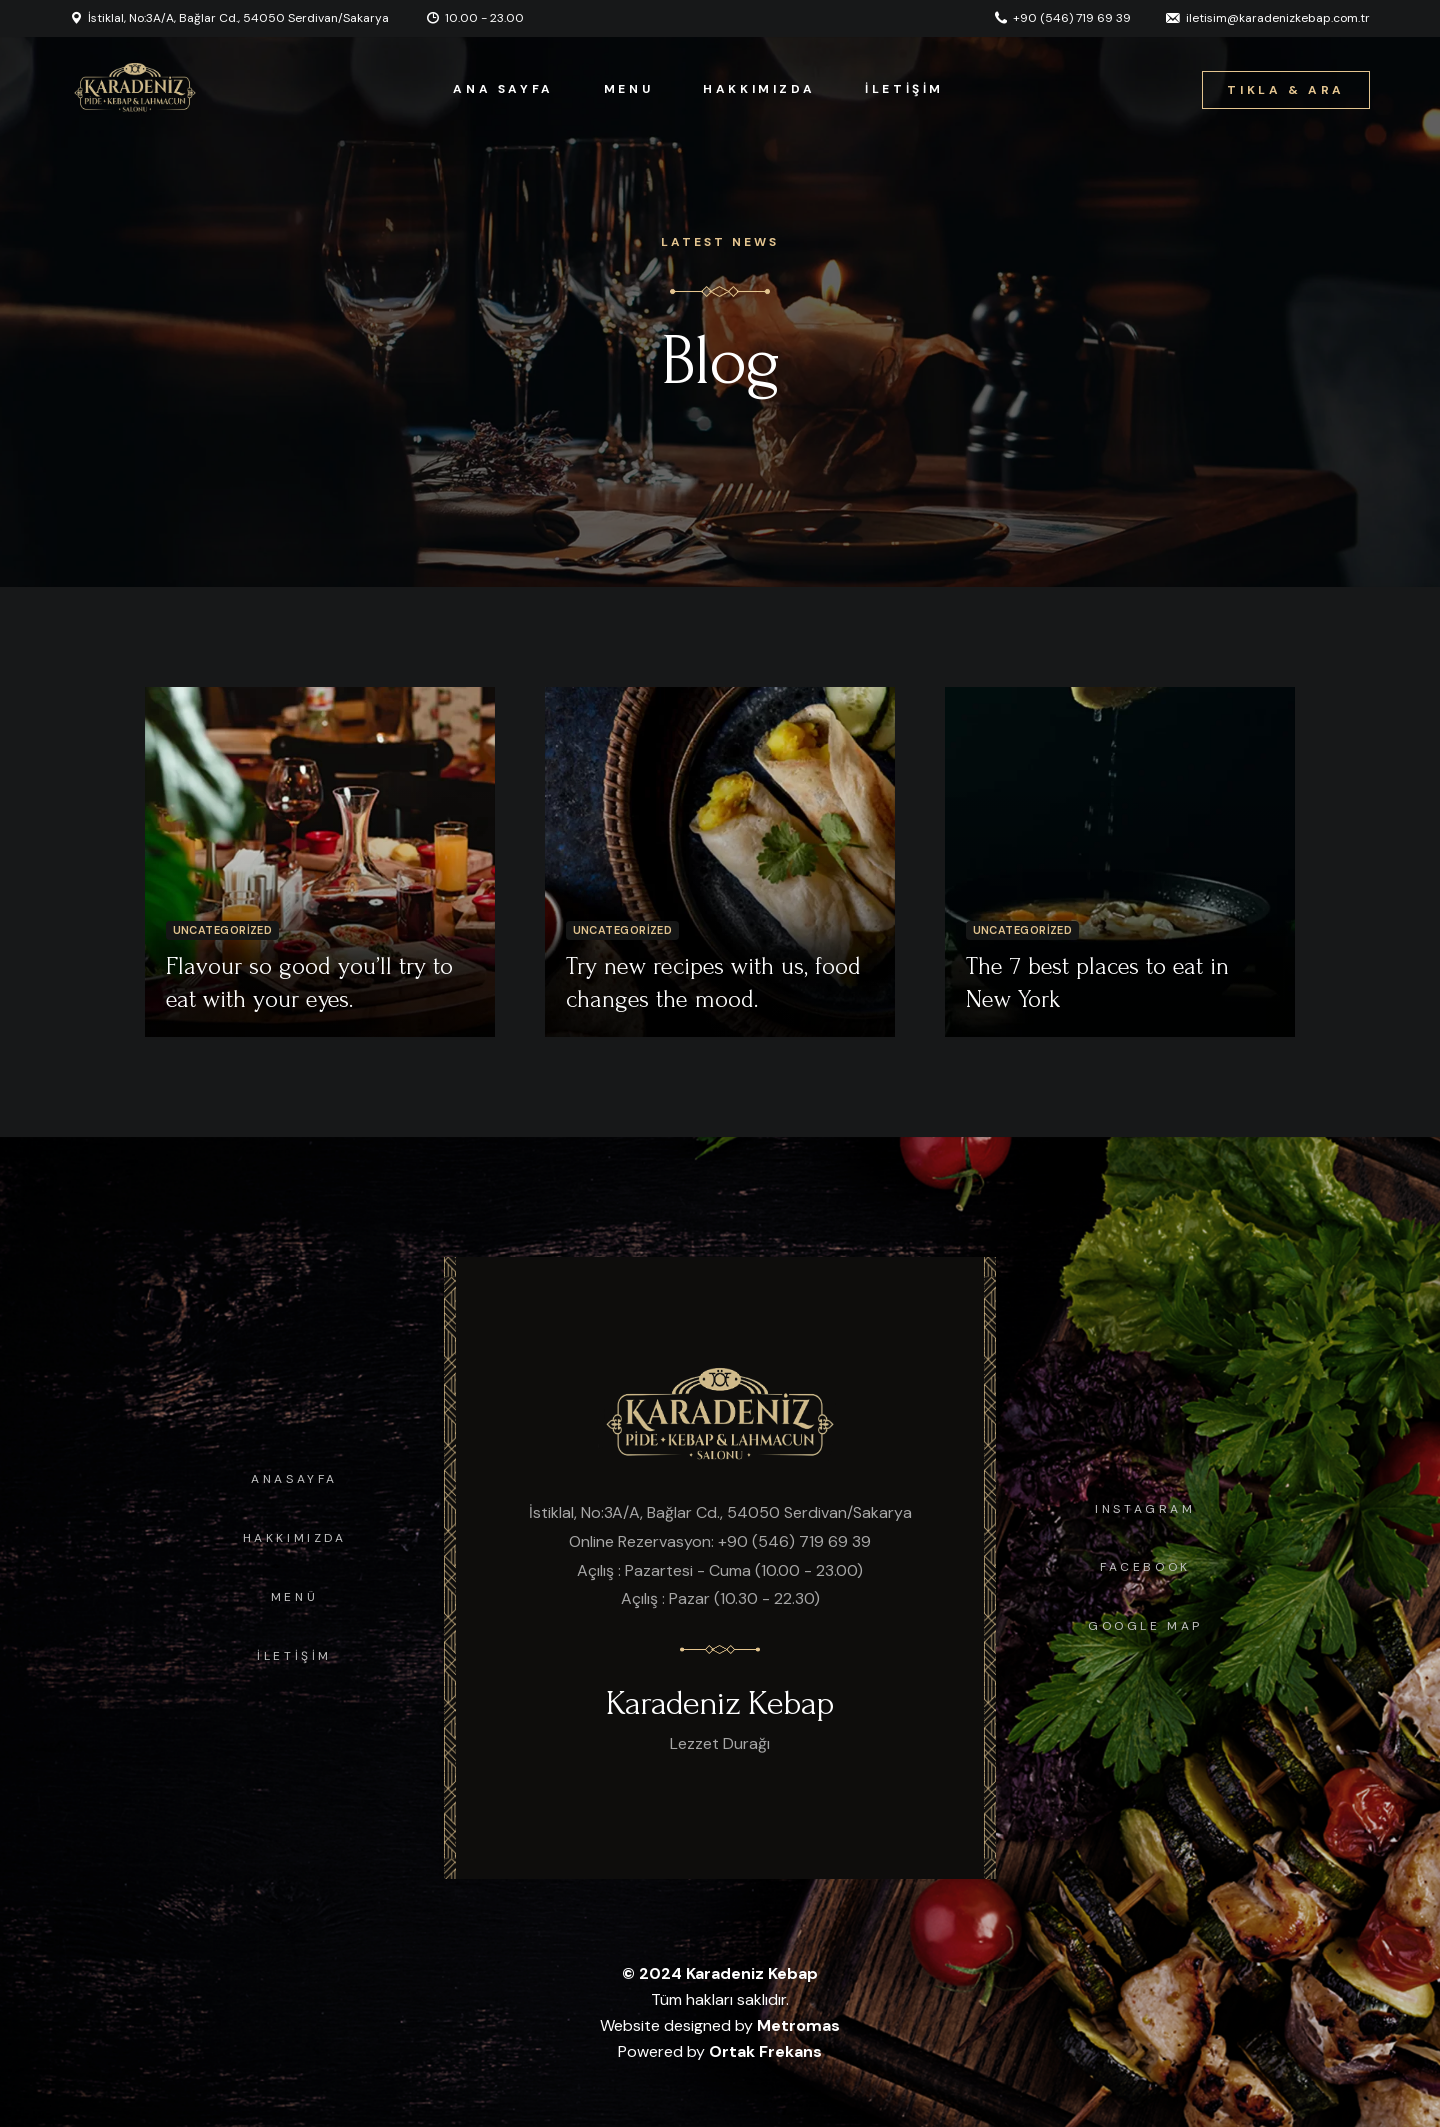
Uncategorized (223, 930)
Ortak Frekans (765, 2051)
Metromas (798, 2025)
